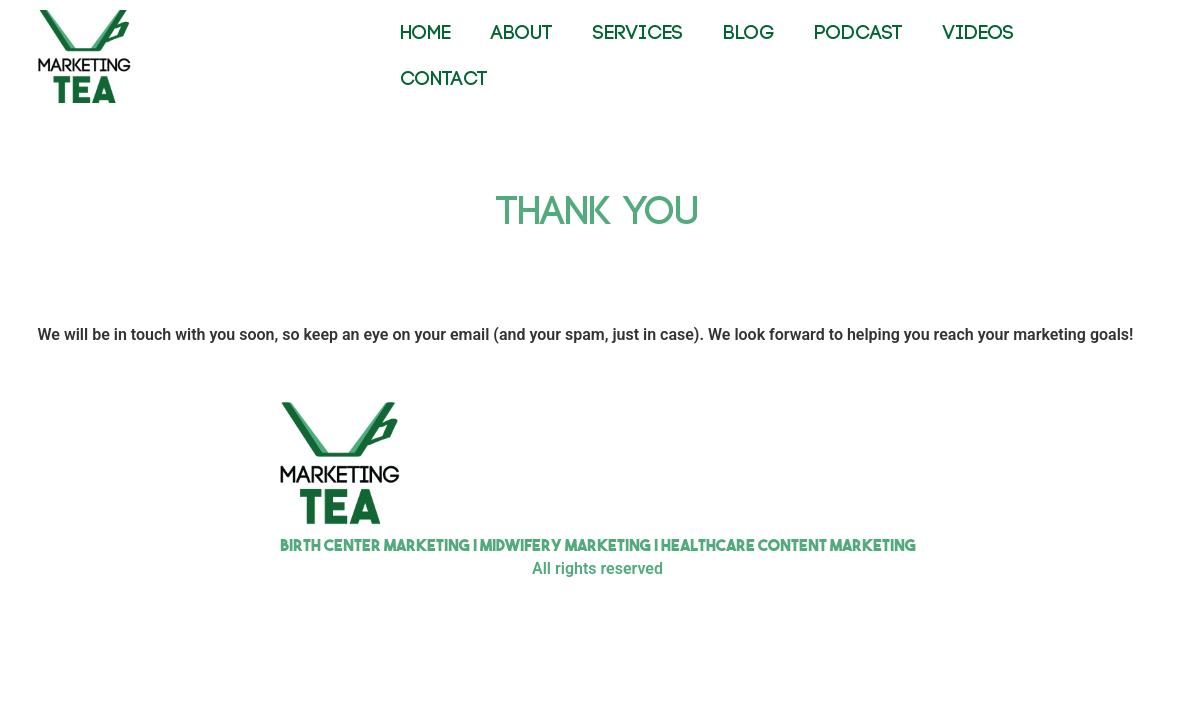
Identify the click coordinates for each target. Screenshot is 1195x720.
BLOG (748, 33)
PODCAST (858, 33)
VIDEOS (978, 33)
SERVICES (638, 33)
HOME (425, 33)
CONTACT (444, 79)
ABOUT (522, 33)
